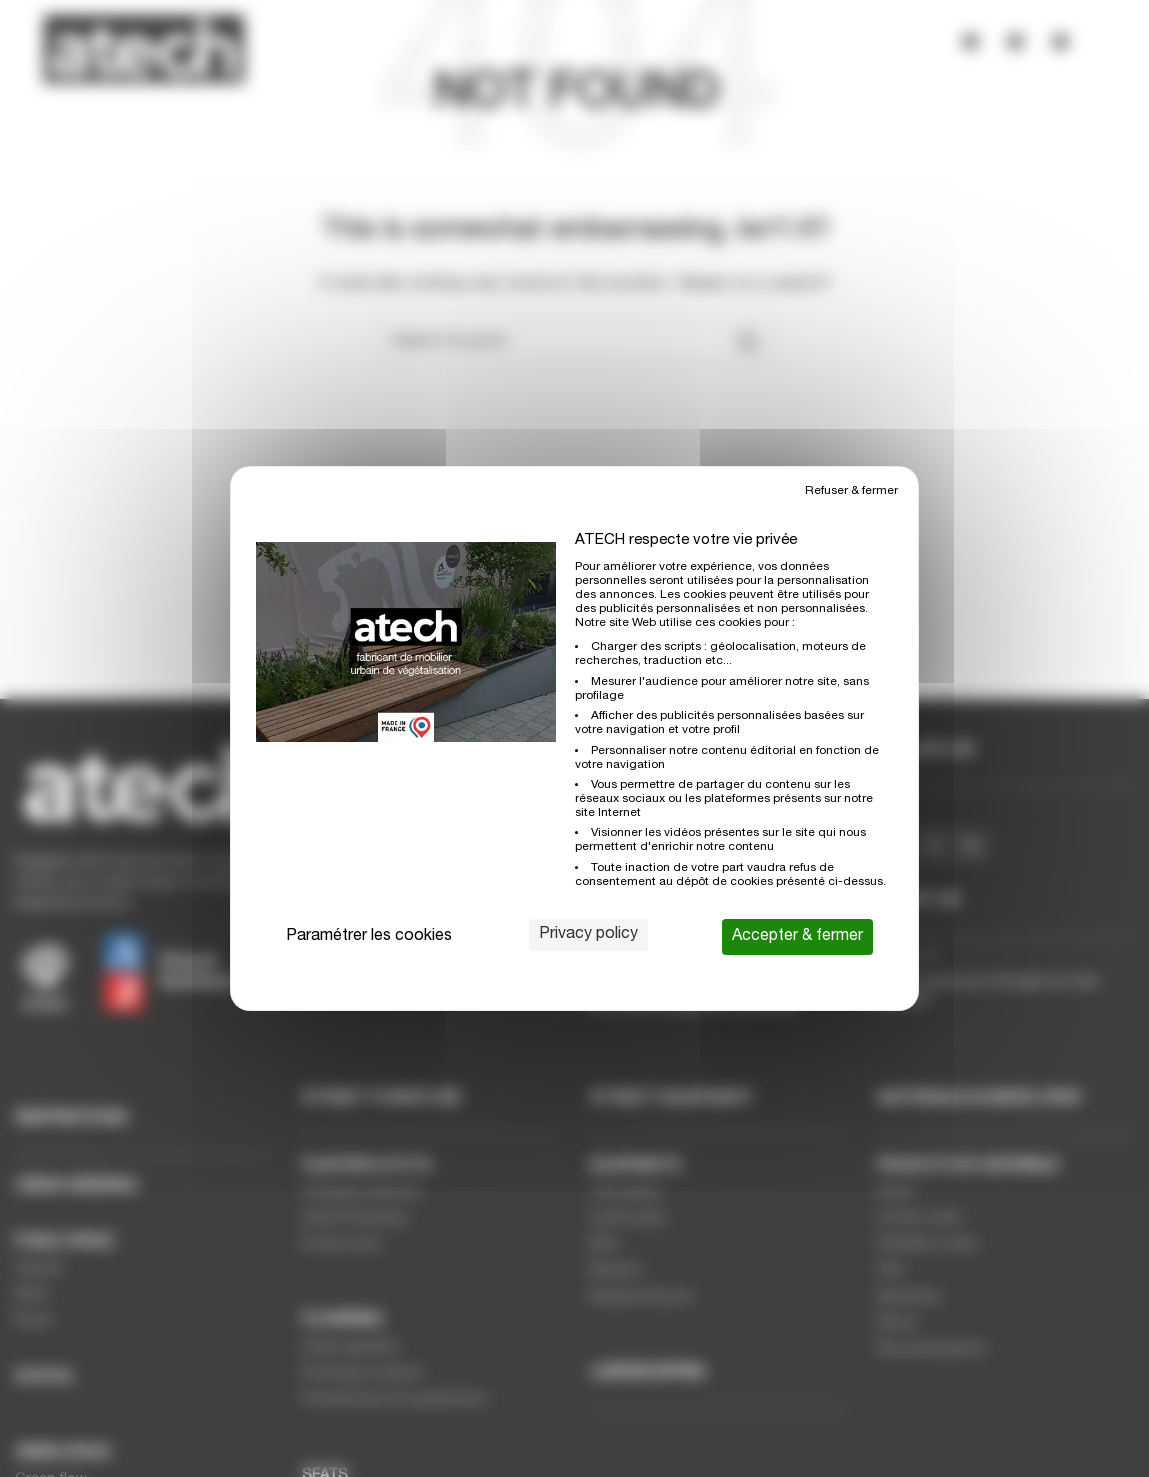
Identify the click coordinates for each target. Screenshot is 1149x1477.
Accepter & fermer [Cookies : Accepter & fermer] (797, 937)
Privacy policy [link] (588, 935)
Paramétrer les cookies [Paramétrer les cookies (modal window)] (369, 937)
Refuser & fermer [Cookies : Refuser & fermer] (851, 491)
